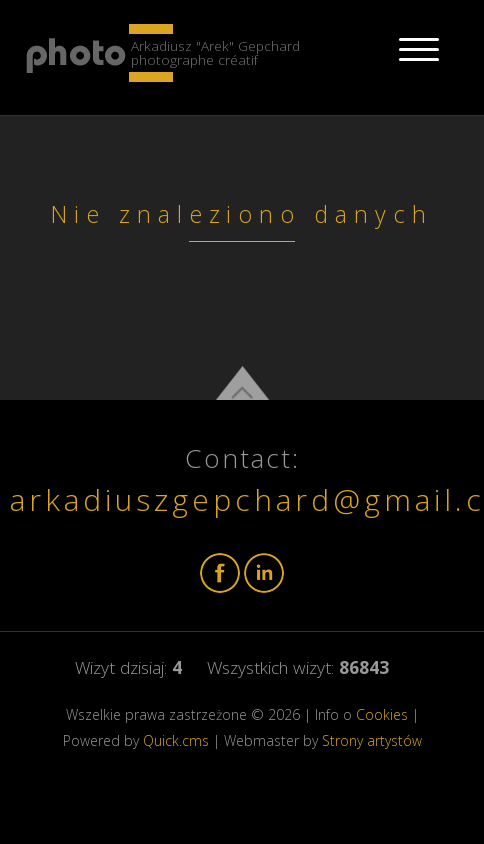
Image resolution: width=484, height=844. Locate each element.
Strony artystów (372, 740)
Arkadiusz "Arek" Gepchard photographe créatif (215, 52)
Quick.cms (176, 740)
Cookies (382, 714)
